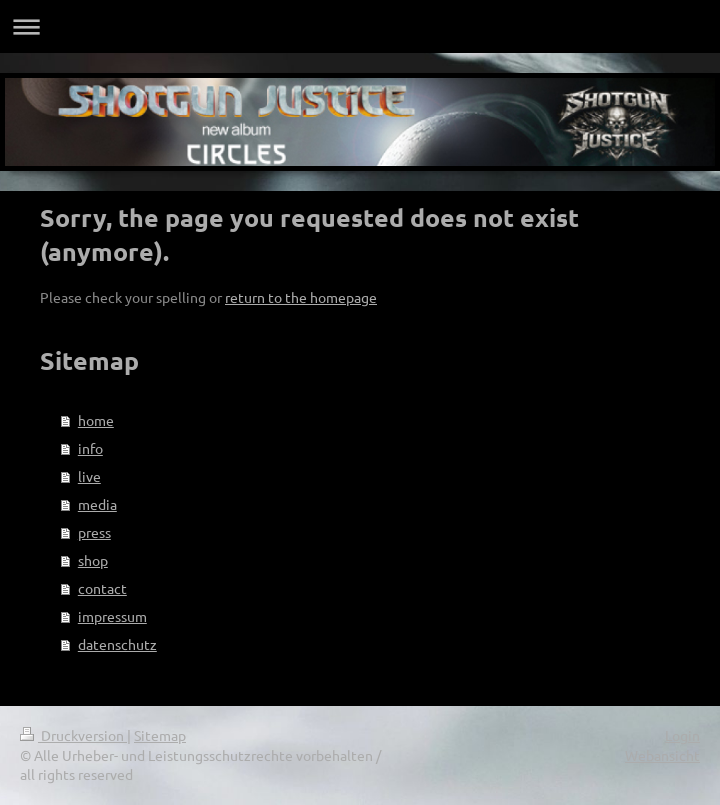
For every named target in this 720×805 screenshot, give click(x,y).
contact (102, 588)
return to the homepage (301, 297)
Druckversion (73, 735)
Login (682, 735)
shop (93, 560)
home (96, 420)
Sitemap (160, 735)
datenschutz (117, 644)
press (94, 532)
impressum (112, 616)
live (89, 476)
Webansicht (662, 755)
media (97, 504)
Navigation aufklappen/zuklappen (360, 26)
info (90, 448)
